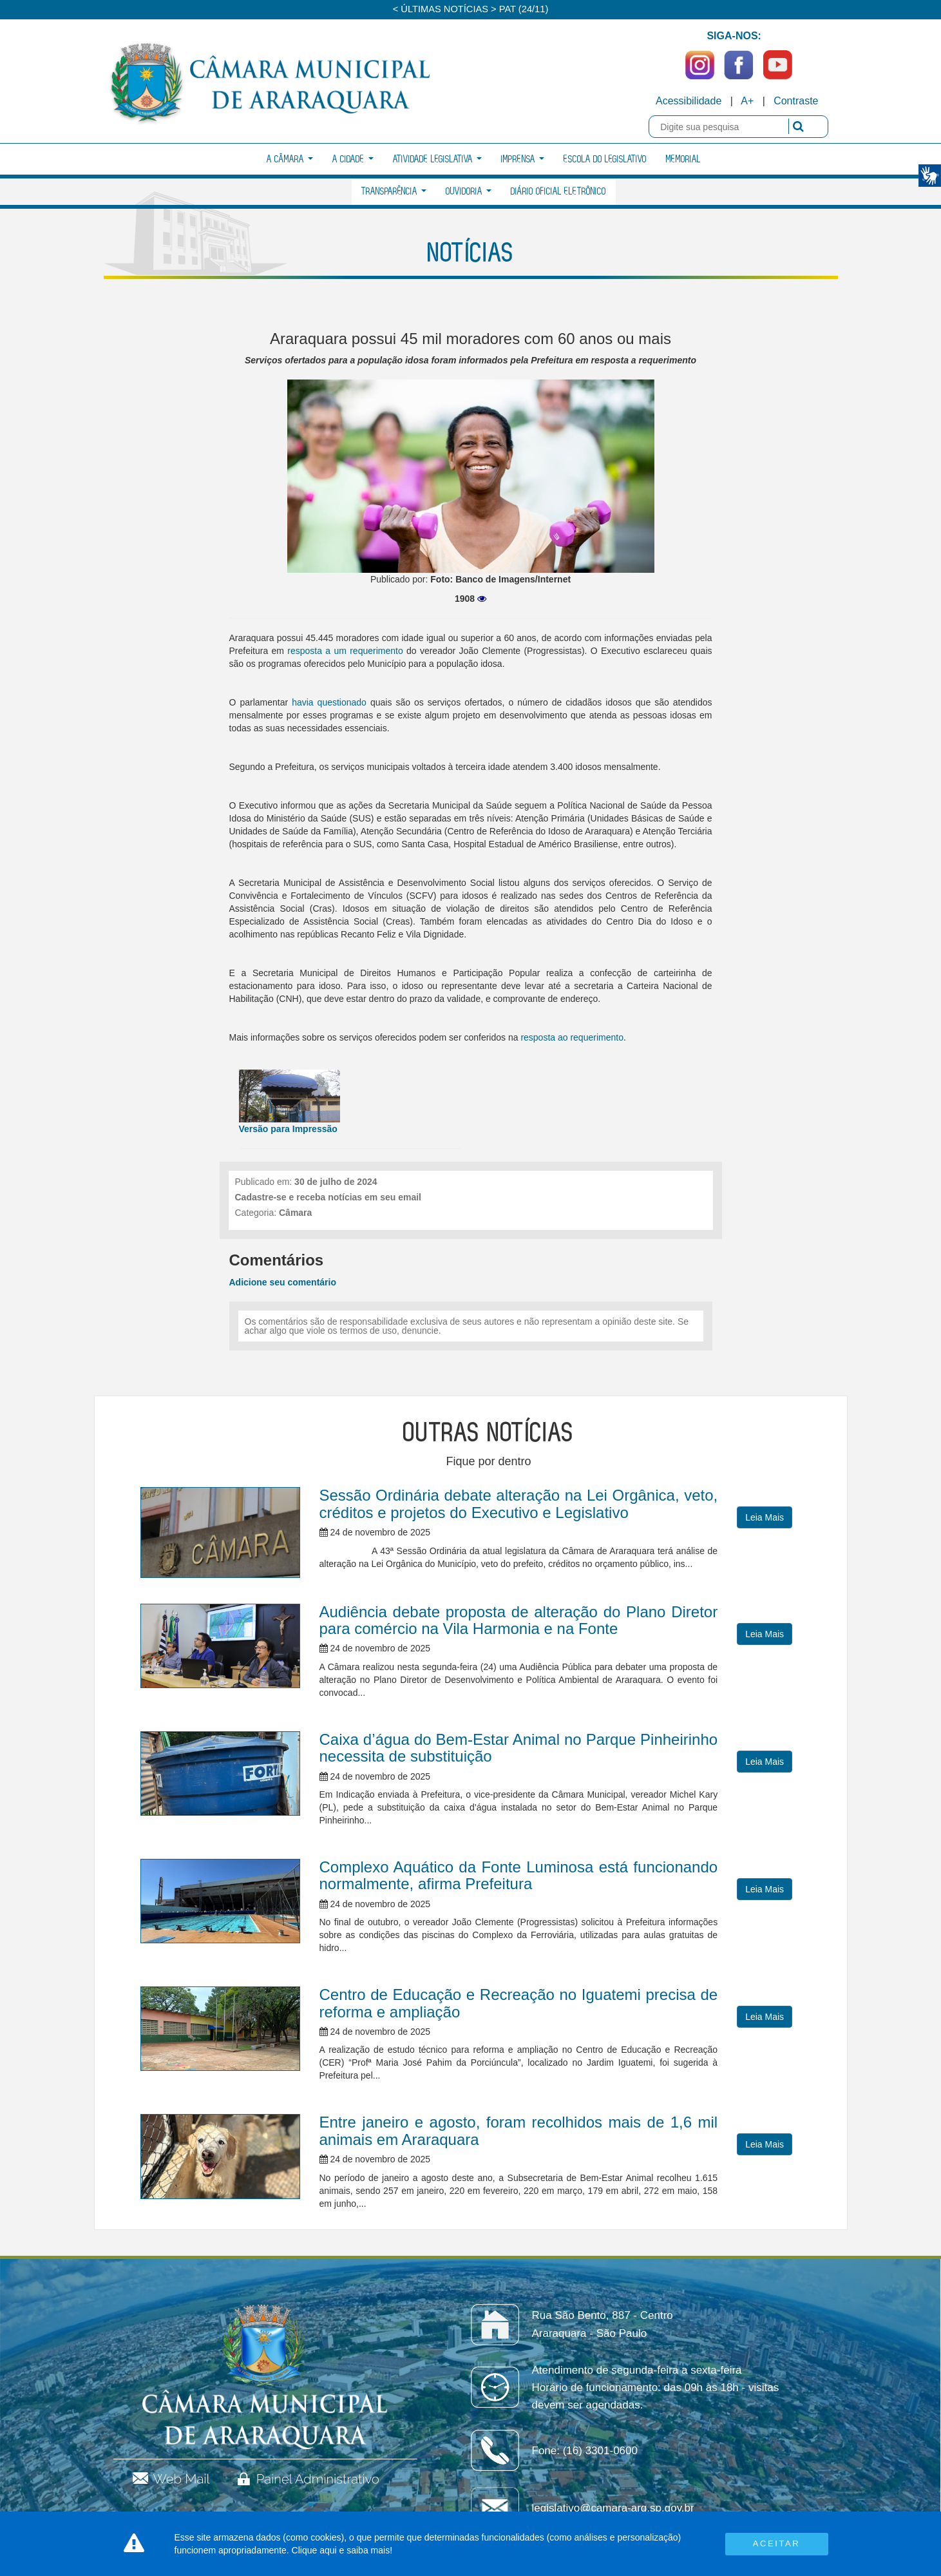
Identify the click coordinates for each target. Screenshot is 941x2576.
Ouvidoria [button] (468, 192)
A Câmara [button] (290, 159)
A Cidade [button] (353, 159)
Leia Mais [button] (764, 1517)
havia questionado (329, 702)
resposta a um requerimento (345, 651)
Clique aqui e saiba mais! (342, 2550)
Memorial (683, 159)
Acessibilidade (688, 100)
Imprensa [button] (522, 159)
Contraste (796, 100)
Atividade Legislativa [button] (437, 159)
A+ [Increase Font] (747, 100)
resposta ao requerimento (571, 1037)
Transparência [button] (393, 192)
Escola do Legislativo (605, 159)
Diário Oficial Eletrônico (558, 192)
